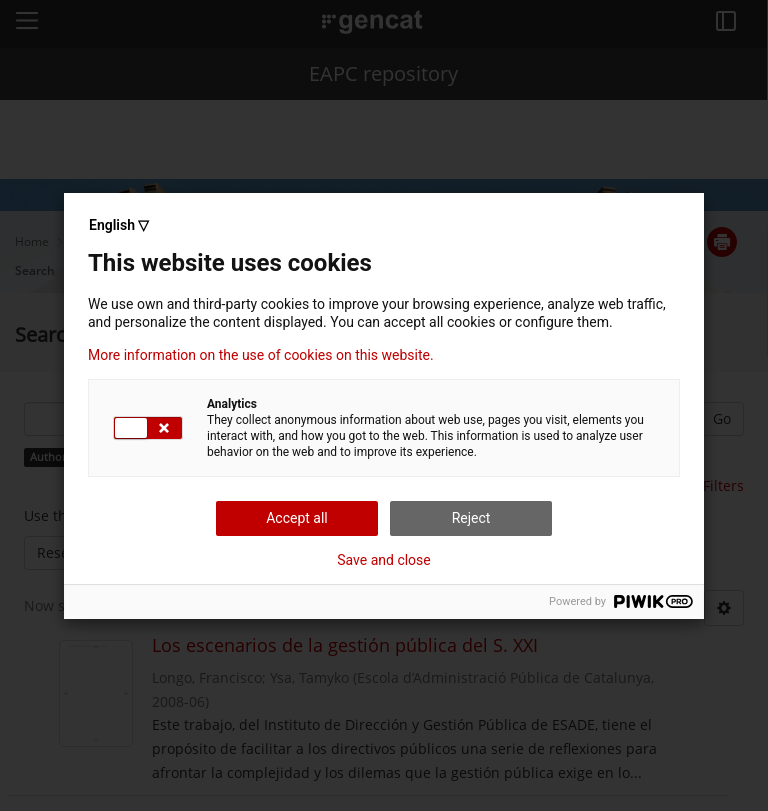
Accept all (297, 518)
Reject (471, 518)
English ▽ (119, 225)
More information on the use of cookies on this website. (261, 355)
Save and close (384, 560)
